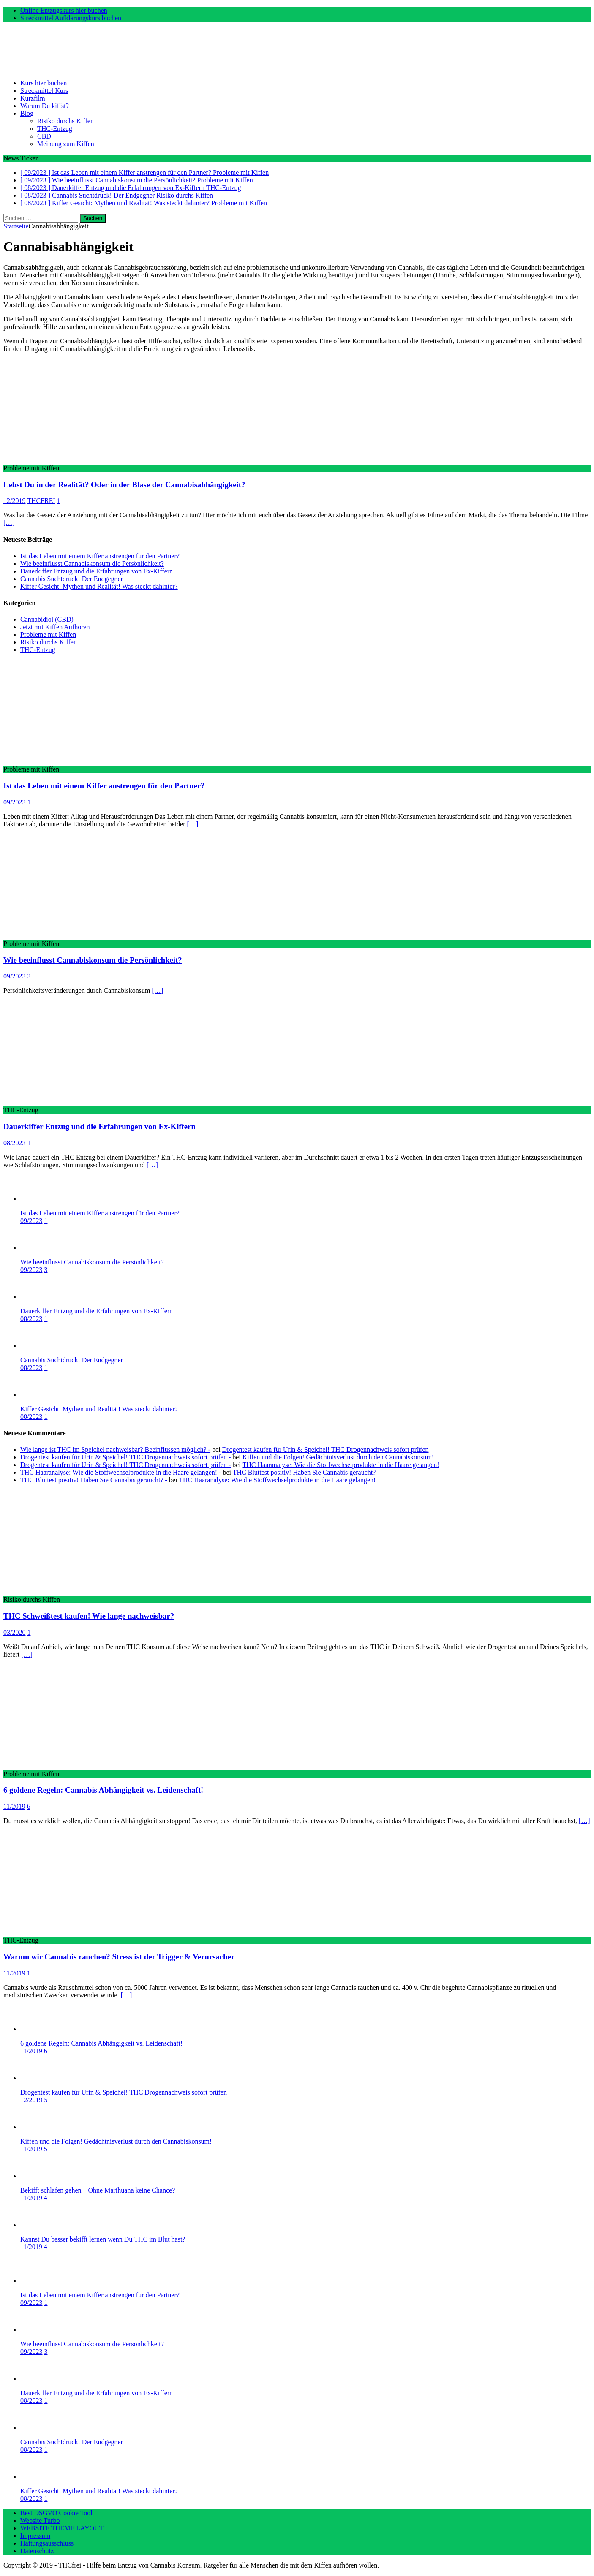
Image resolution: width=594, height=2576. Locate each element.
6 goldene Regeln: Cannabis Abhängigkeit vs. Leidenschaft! (103, 1789)
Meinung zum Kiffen (65, 143)
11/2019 (14, 1806)
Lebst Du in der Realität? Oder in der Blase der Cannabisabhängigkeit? (124, 484)
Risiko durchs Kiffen (65, 121)
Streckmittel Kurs (44, 90)
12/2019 (14, 500)
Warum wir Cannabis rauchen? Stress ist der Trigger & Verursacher (118, 1956)
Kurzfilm (32, 98)
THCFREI (41, 500)
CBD (44, 136)
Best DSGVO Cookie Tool (56, 2512)
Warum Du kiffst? (44, 105)
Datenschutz (37, 2550)
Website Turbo (40, 2520)
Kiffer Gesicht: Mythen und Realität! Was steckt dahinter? (99, 586)
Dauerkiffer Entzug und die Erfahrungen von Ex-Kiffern (96, 571)
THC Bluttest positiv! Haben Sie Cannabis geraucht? (304, 1472)
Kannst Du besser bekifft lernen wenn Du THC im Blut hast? (102, 2239)
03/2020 (14, 1632)
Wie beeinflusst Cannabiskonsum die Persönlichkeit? (92, 563)
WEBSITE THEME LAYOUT (61, 2528)
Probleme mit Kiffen (48, 634)
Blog (26, 113)
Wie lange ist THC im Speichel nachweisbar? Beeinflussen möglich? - (115, 1449)
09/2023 (14, 802)
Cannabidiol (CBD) (47, 619)
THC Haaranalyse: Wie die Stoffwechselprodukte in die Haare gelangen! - (120, 1472)
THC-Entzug (54, 128)
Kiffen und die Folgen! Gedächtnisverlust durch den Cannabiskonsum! (338, 1457)
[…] (9, 522)
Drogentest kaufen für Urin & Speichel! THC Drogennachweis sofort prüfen (325, 1449)
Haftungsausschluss (47, 2543)
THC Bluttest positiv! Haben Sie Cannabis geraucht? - (93, 1480)
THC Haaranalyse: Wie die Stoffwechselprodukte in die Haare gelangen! (341, 1464)
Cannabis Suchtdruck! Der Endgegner (71, 578)
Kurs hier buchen (43, 83)
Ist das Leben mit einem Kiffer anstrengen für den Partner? (100, 556)
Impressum (35, 2535)
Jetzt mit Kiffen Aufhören (55, 626)
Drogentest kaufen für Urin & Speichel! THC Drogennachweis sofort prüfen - (125, 1457)
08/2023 (14, 1143)
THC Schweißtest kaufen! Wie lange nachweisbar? (88, 1615)
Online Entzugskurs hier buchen (63, 10)
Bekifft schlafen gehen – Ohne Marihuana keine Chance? (97, 2190)
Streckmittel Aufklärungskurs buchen (70, 18)
